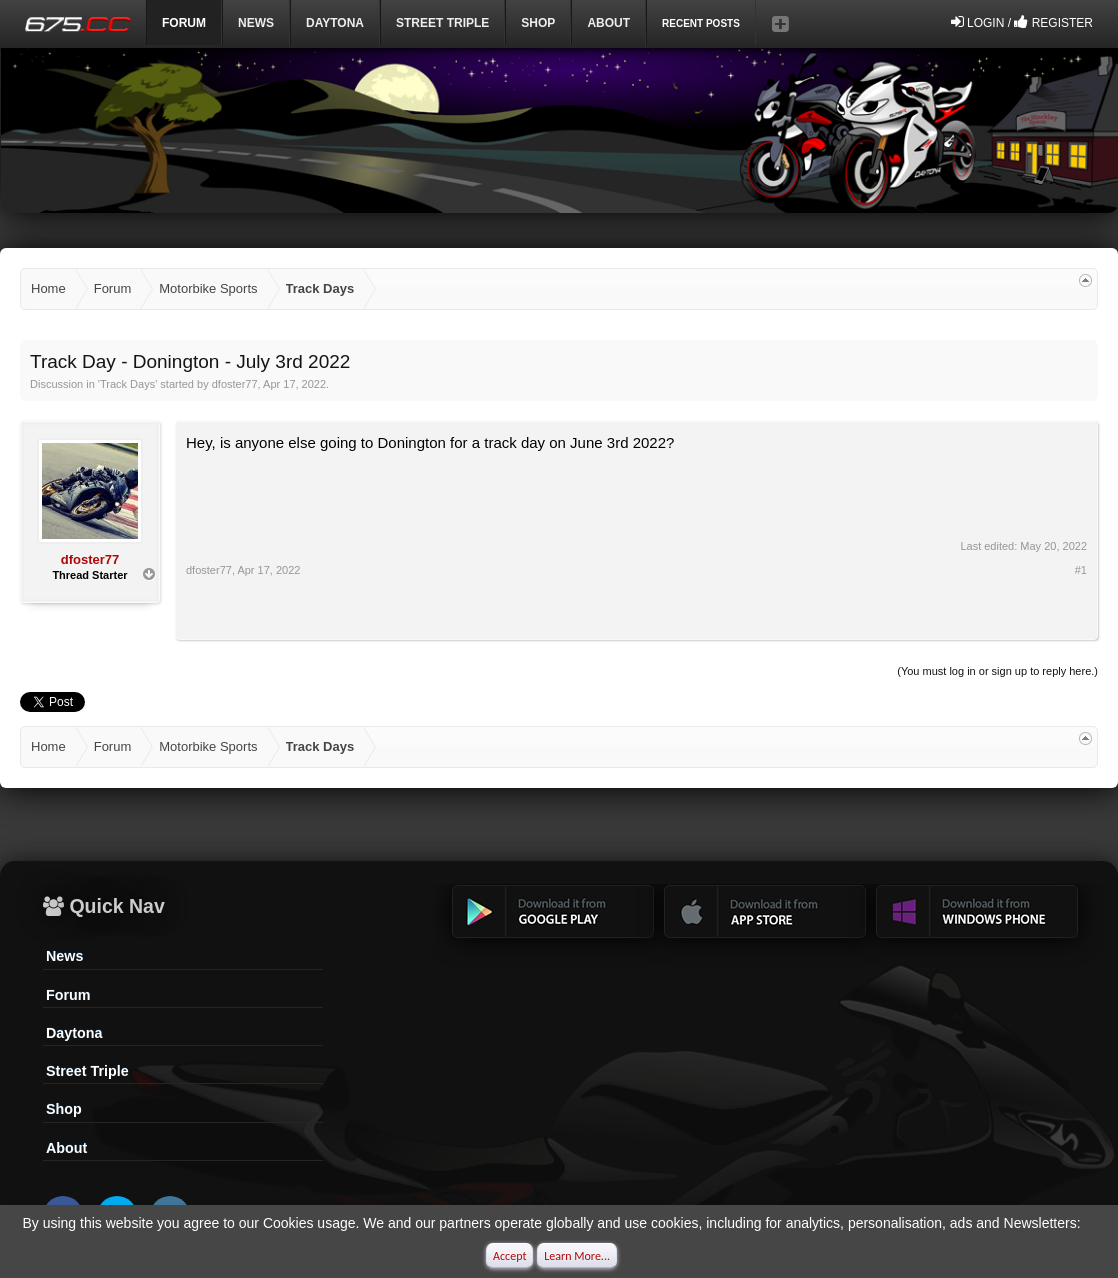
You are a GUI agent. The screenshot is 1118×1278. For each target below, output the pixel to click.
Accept (509, 1256)
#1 (1081, 570)
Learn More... (577, 1256)
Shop (538, 23)
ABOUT (608, 23)
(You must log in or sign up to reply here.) (997, 671)
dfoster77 (235, 384)
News (256, 23)
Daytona (74, 1033)
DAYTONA (335, 23)
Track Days (127, 384)
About (66, 1148)
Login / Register (1022, 22)
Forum (68, 995)
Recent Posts (701, 23)
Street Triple (442, 23)
